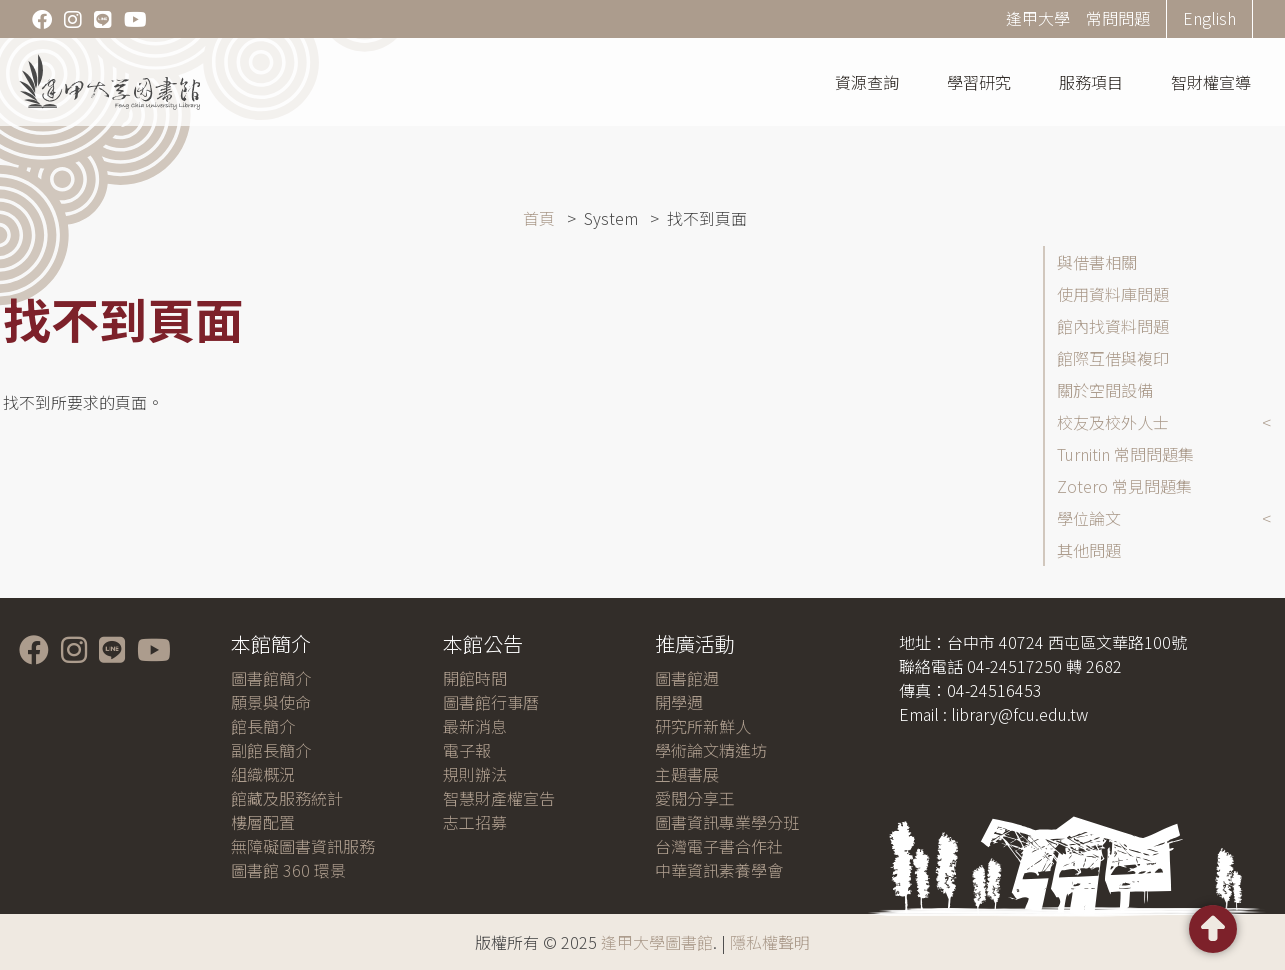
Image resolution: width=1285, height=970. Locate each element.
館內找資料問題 (1113, 326)
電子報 (467, 750)
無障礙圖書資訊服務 (303, 846)
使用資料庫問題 (1113, 294)
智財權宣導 (1211, 82)
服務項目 (1091, 82)
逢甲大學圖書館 (657, 942)
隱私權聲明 (770, 942)
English (1209, 18)
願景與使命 (271, 702)
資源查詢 (867, 82)
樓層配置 (263, 822)
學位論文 (1089, 518)
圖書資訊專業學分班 (727, 822)
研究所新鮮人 (703, 726)
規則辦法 (475, 774)
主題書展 (687, 774)
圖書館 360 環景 (288, 870)
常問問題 (1118, 18)
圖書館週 (687, 678)
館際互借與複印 (1113, 358)
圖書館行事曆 (491, 702)
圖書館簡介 (271, 678)
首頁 (539, 218)
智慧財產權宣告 (499, 798)
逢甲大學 (1038, 18)
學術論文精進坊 (711, 750)
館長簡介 (263, 726)
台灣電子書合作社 (719, 846)
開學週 (679, 702)
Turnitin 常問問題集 (1125, 454)
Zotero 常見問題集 (1124, 486)
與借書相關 (1097, 262)
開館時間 (475, 678)
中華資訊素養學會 (719, 870)
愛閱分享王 (695, 798)
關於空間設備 (1105, 390)
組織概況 (263, 774)
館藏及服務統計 (287, 798)
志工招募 (475, 822)
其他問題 (1089, 550)
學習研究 (979, 82)
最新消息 (475, 726)
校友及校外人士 (1113, 422)
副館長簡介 (271, 750)
